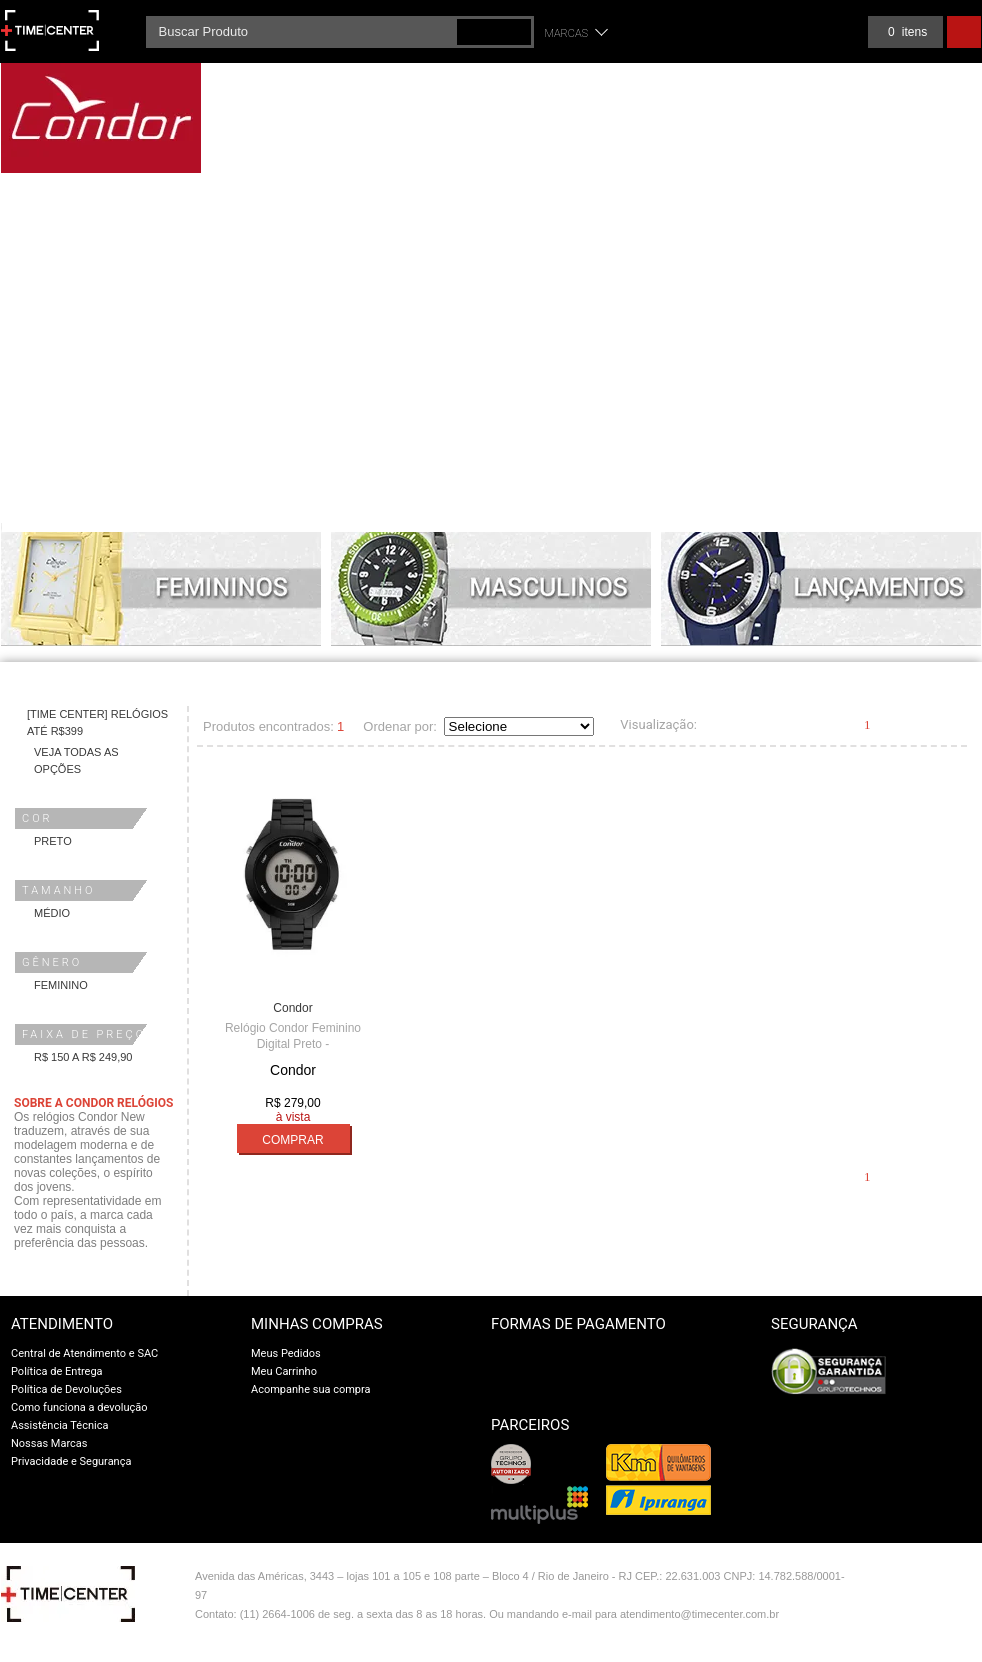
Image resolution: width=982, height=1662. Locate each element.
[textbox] (340, 32)
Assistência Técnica (59, 1425)
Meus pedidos (816, 32)
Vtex (938, 1580)
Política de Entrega (57, 1371)
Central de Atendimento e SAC (84, 1353)
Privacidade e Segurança (71, 1461)
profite (938, 1620)
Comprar (292, 1140)
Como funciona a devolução (79, 1407)
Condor (292, 1008)
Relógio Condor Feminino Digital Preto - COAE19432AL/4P (293, 1044)
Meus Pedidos (286, 1353)
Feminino (61, 985)
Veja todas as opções (76, 760)
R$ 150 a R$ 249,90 (83, 1057)
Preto (53, 841)
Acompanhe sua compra (311, 1389)
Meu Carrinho (284, 1371)
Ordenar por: (400, 726)
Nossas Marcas (49, 1443)
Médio (52, 913)
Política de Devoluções (66, 1389)
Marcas (567, 33)
